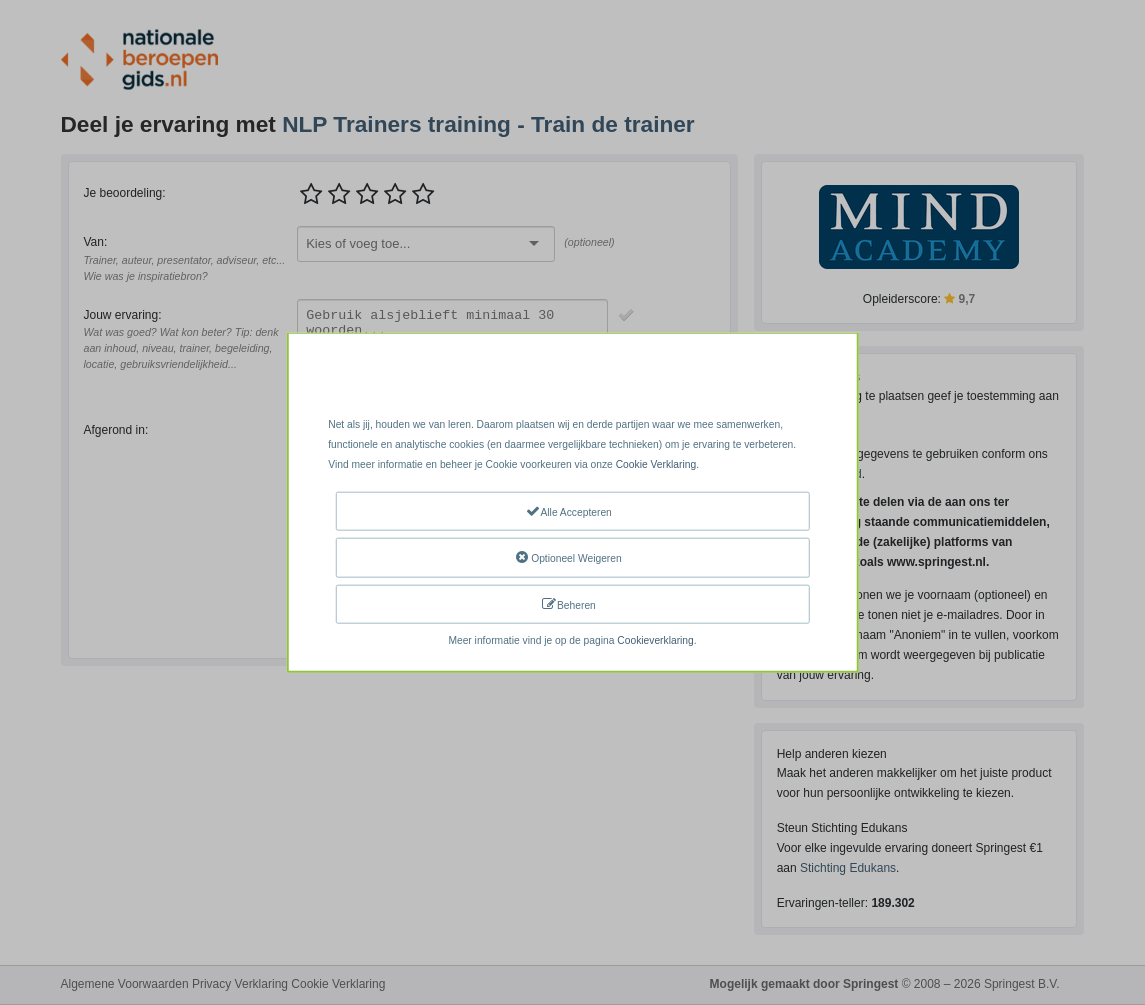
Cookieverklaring (655, 640)
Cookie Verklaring (656, 464)
